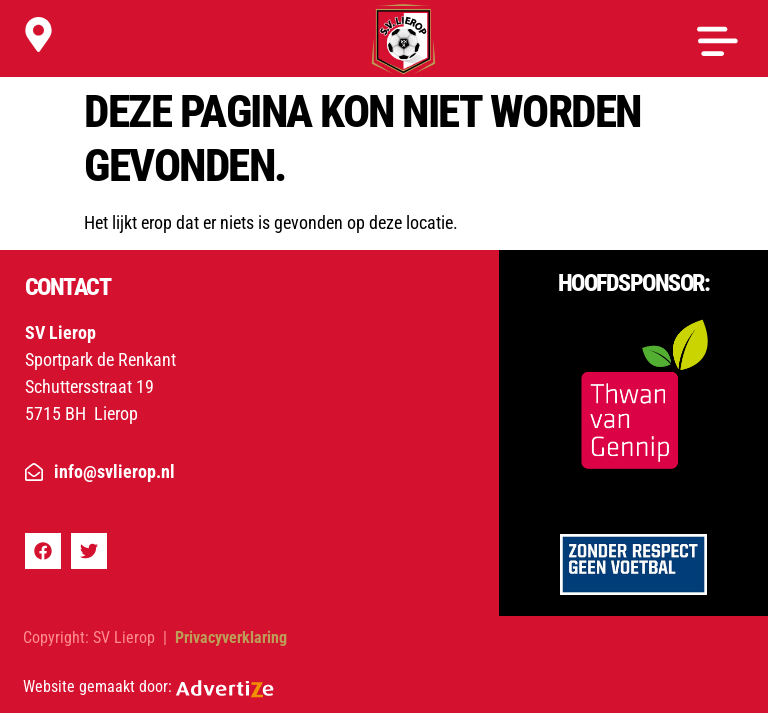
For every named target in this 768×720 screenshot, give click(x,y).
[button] (717, 42)
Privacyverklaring (229, 637)
